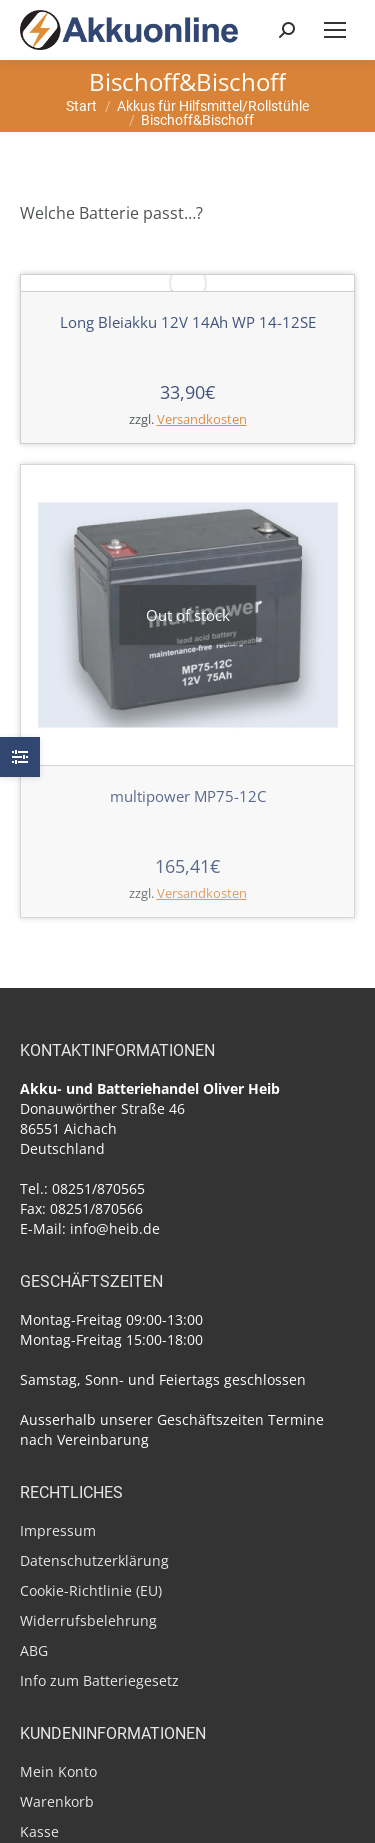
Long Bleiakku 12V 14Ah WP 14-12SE (188, 322)
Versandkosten (202, 419)
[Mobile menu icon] (335, 30)
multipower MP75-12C (188, 796)
